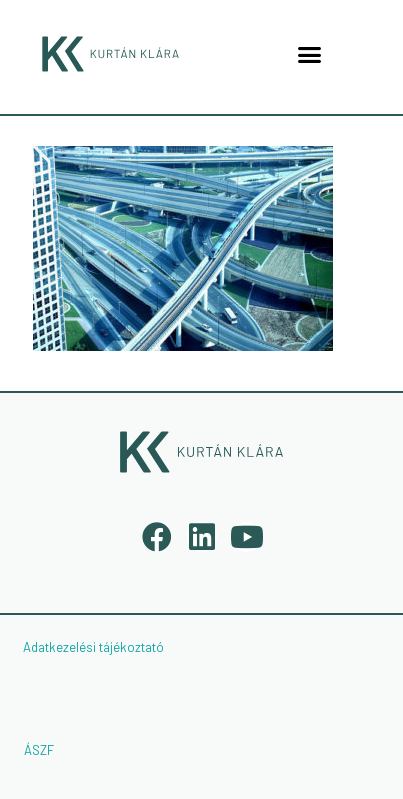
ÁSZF (39, 750)
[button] (310, 54)
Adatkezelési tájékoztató (93, 647)
